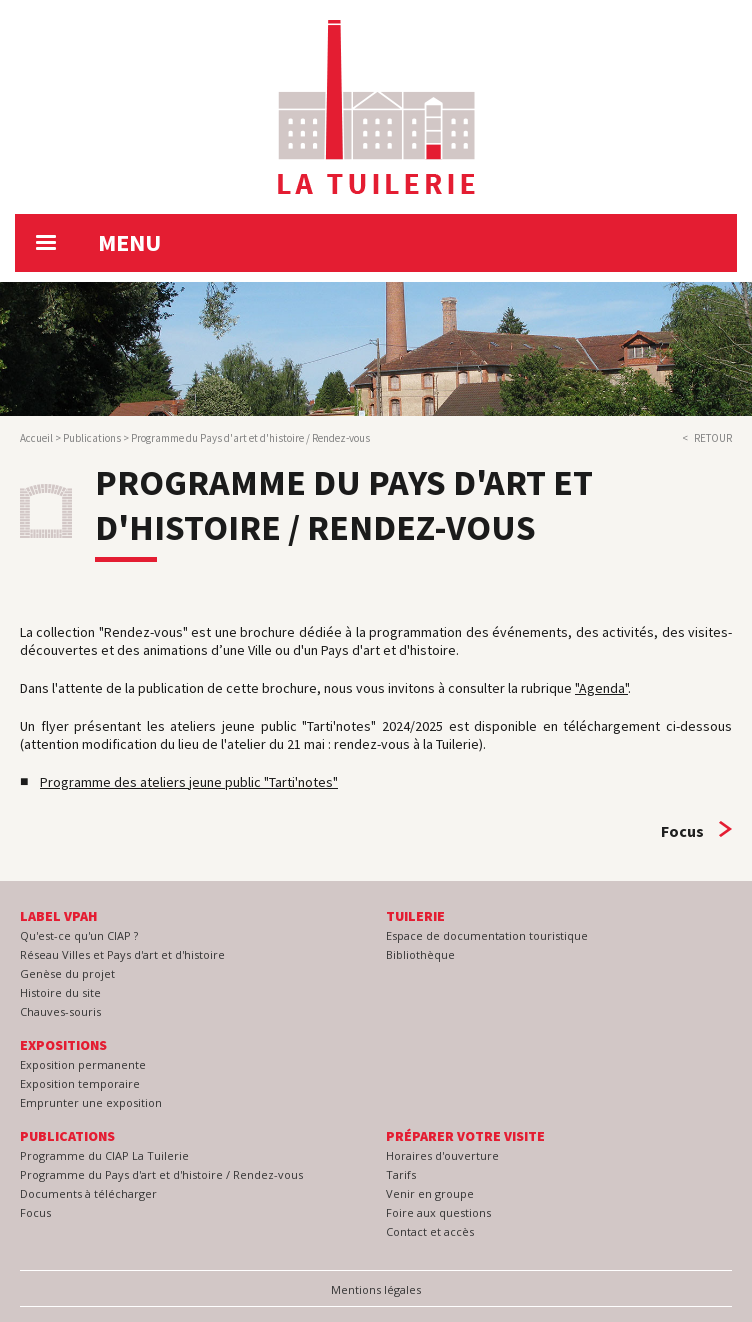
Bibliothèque (420, 954)
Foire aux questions (438, 1212)
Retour (713, 438)
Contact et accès (430, 1231)
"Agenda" (601, 688)
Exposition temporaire (80, 1083)
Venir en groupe (430, 1193)
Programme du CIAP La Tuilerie (104, 1155)
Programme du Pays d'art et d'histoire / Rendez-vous (161, 1174)
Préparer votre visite (465, 1136)
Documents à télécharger (88, 1193)
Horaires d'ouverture (442, 1155)
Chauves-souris (60, 1011)
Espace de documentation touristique (487, 935)
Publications (92, 438)
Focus (682, 831)
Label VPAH (58, 916)
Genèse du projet (67, 973)
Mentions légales (376, 1289)
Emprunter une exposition (91, 1102)
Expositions (63, 1045)
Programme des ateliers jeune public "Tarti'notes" (189, 782)
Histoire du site (60, 992)
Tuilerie (415, 916)
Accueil (36, 438)
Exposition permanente (83, 1064)
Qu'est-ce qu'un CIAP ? (79, 935)
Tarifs (401, 1174)
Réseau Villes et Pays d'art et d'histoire (122, 954)
